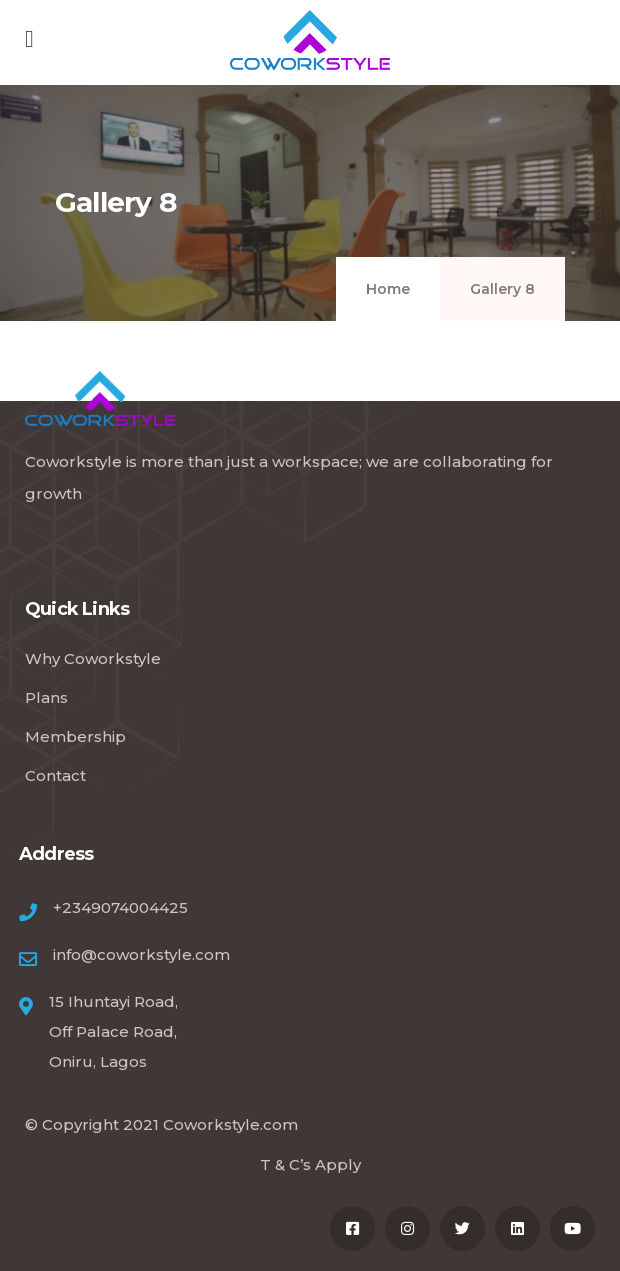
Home (388, 289)
